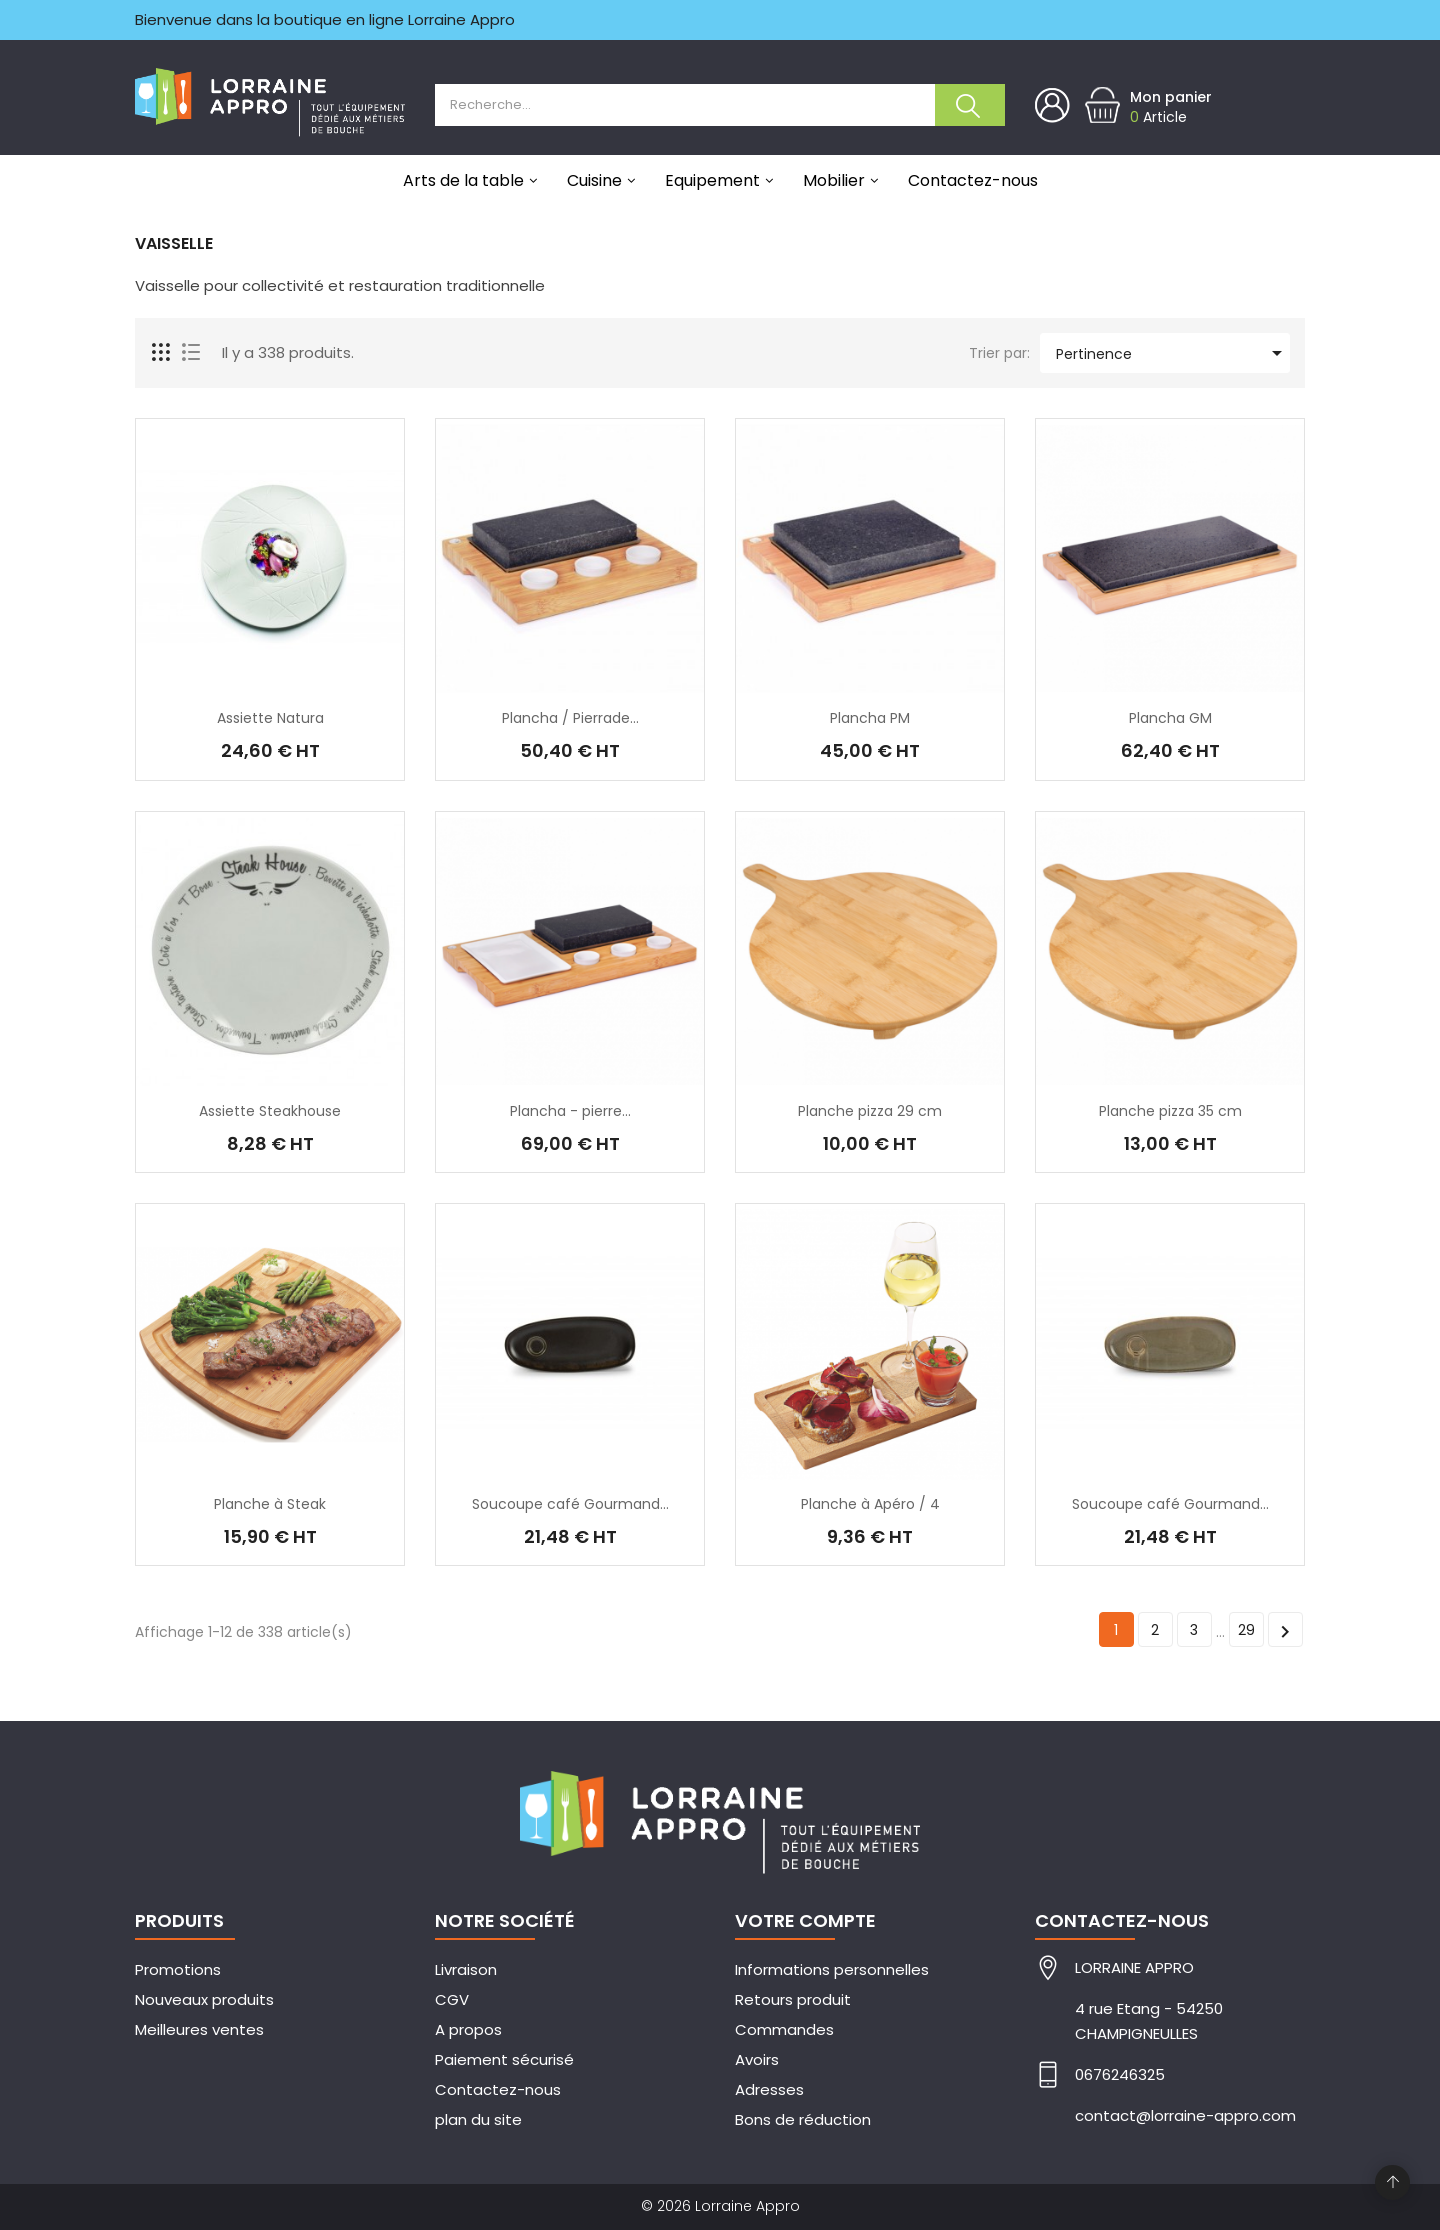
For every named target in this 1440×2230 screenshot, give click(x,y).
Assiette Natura (270, 718)
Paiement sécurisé (504, 2059)
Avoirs (757, 2059)
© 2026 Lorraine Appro (720, 2206)
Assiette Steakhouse (270, 1111)
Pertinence (1172, 353)
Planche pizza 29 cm (870, 1111)
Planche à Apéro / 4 (870, 1504)
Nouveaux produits (204, 1999)
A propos (468, 2029)
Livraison (466, 1969)
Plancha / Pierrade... (570, 718)
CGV (452, 1999)
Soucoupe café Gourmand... (570, 1504)
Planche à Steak (270, 1504)
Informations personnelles (832, 1969)
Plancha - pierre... (570, 1111)
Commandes (784, 2029)
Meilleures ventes (199, 2029)
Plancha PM (870, 718)
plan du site (478, 2119)
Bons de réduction (803, 2119)
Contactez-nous (498, 2089)
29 (1246, 1630)
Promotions (178, 1969)
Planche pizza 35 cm (1170, 1111)
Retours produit (793, 1999)
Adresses (769, 2089)
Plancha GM (1170, 718)
